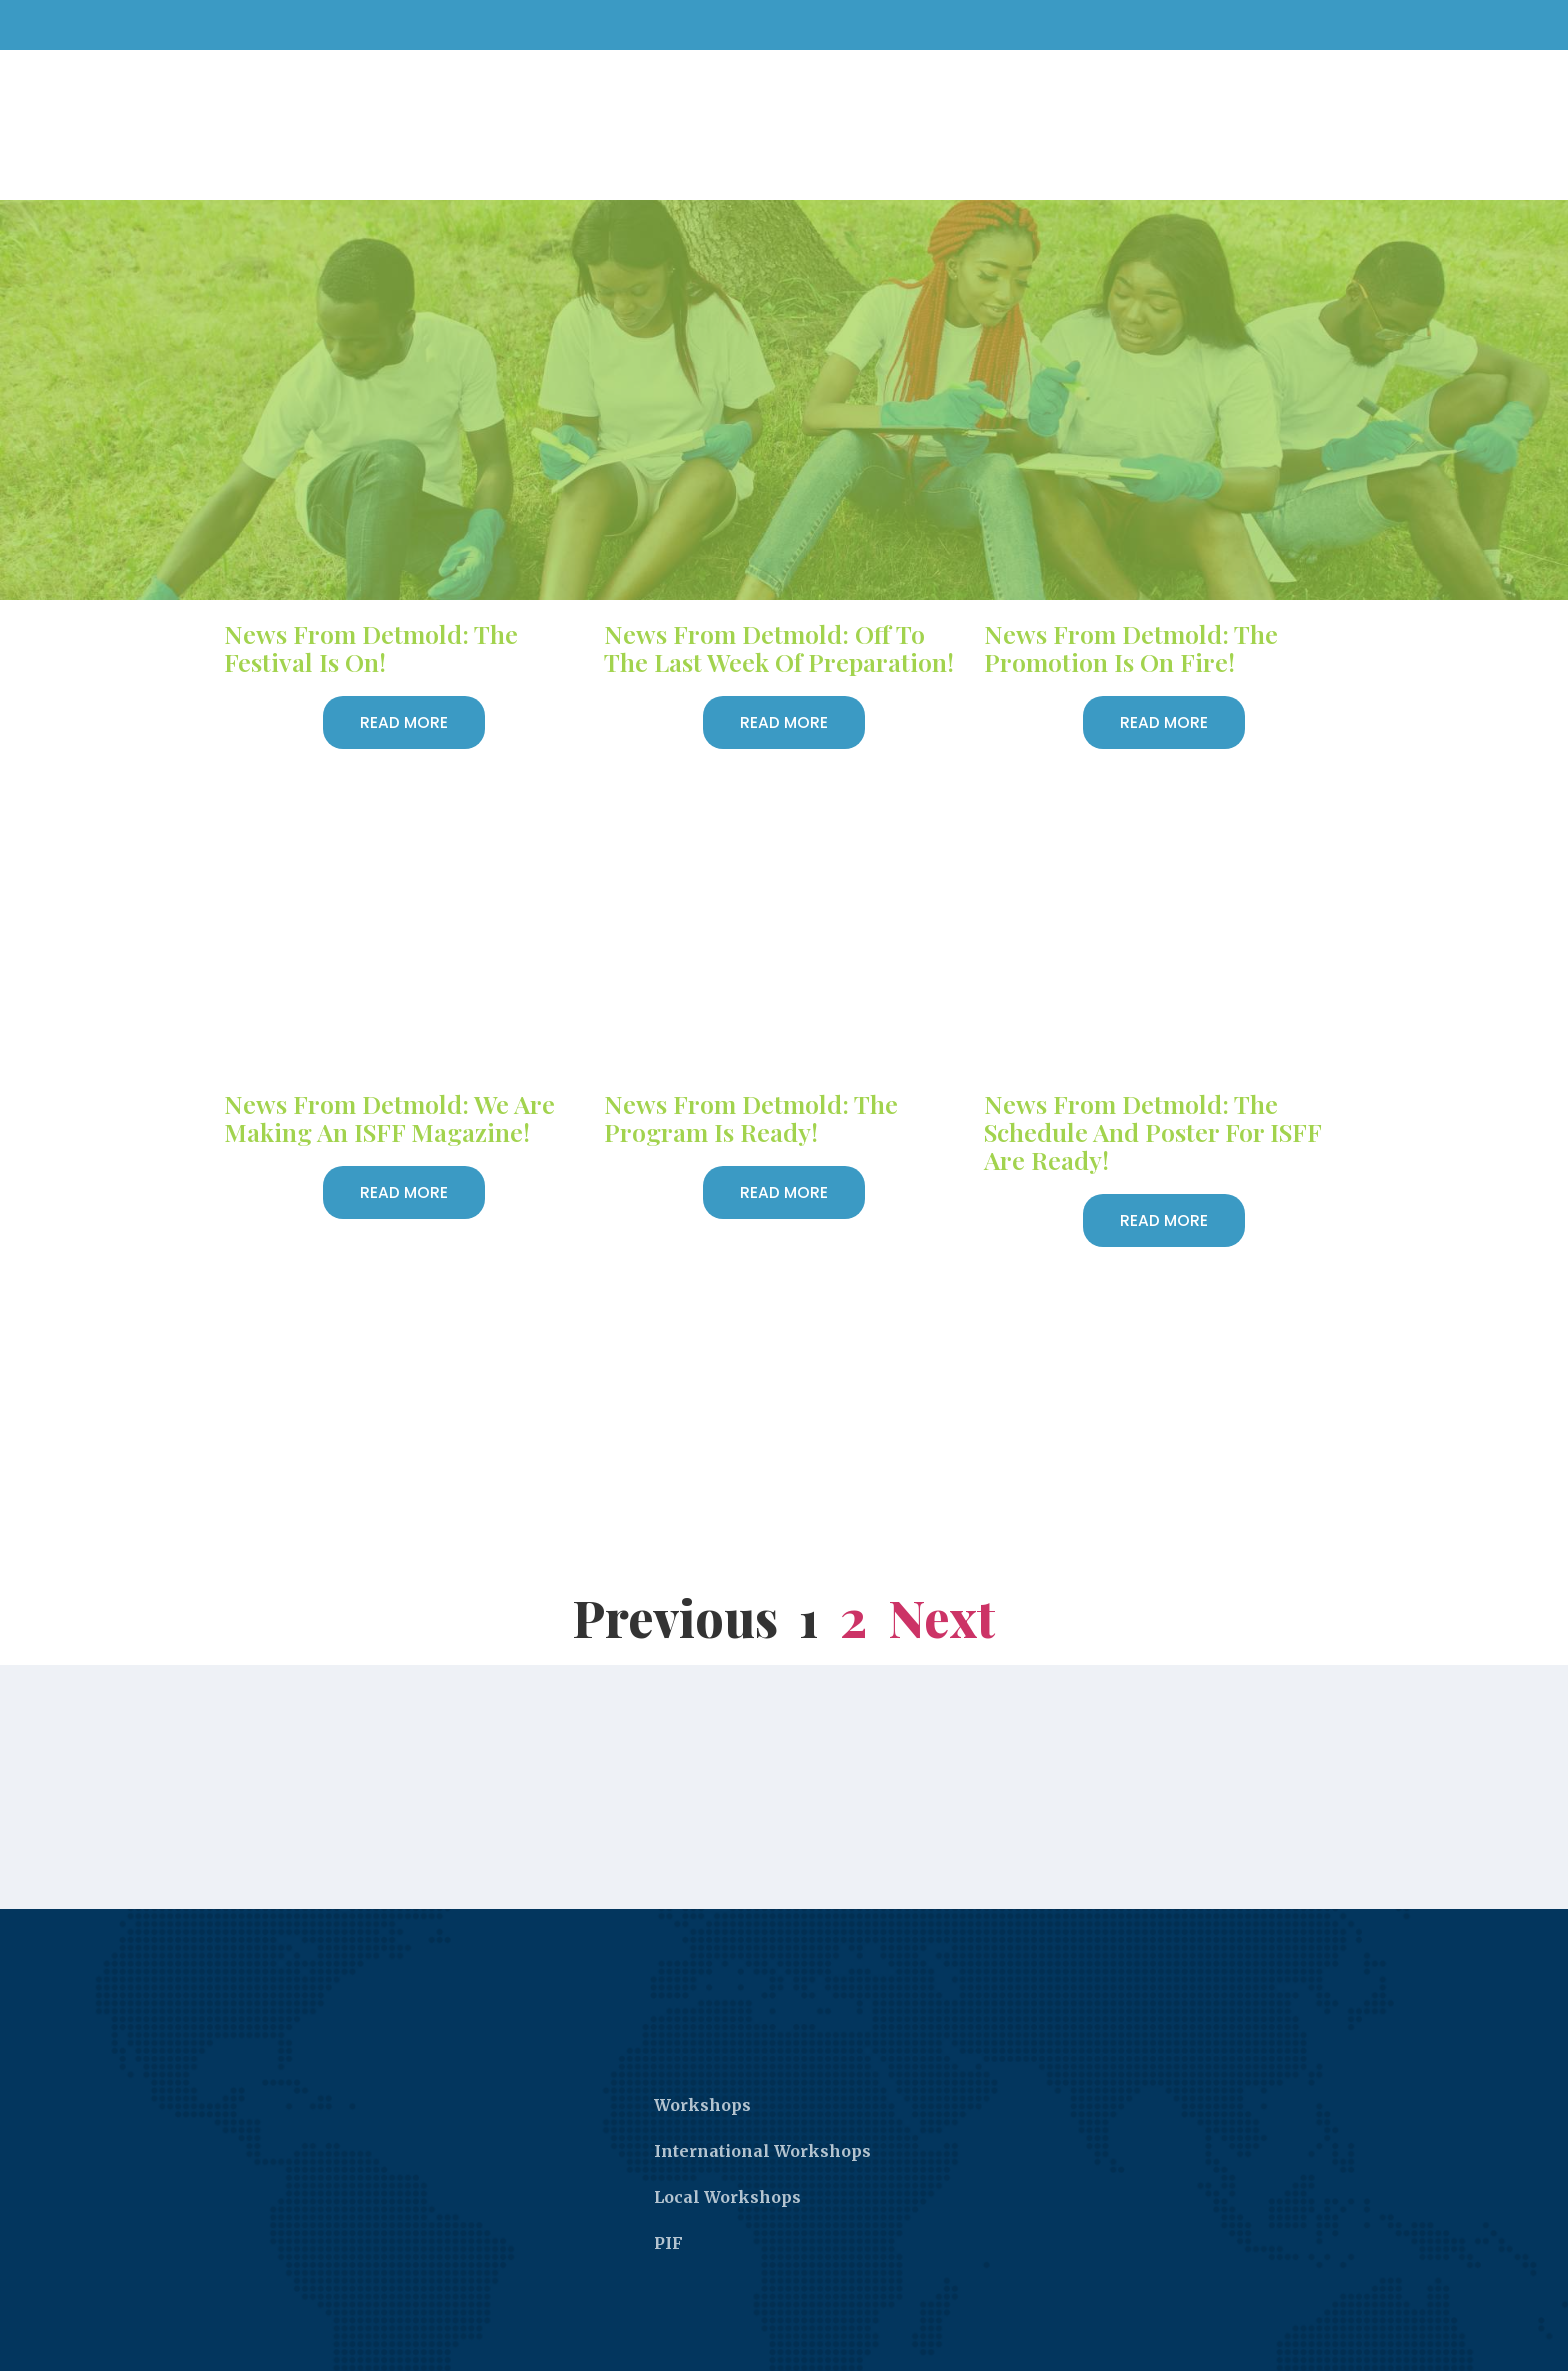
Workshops (702, 2056)
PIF (668, 2194)
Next (942, 1568)
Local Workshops (727, 2148)
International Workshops (762, 2102)
